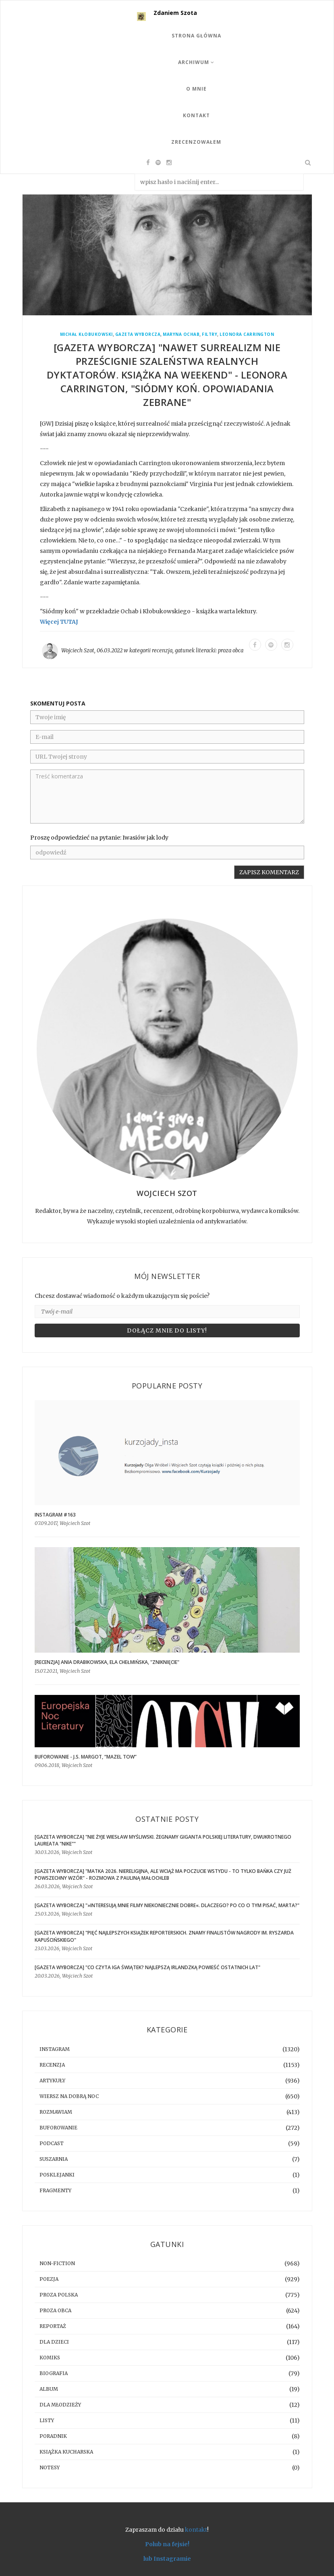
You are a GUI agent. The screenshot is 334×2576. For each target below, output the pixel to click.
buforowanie (58, 2128)
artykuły (52, 2080)
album (48, 2389)
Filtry (209, 334)
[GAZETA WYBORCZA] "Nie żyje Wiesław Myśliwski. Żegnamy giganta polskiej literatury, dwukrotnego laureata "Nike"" (163, 1840)
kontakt (196, 2529)
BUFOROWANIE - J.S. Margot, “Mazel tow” (86, 1756)
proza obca (230, 650)
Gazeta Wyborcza (138, 334)
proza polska (58, 2295)
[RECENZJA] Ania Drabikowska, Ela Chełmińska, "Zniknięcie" (107, 1662)
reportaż (52, 2326)
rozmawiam (55, 2112)
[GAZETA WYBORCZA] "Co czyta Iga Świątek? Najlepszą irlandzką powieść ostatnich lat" (147, 1967)
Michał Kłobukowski (86, 334)
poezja (48, 2279)
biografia (53, 2373)
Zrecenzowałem (196, 142)
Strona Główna (196, 35)
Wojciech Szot (77, 650)
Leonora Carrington (247, 334)
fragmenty (55, 2190)
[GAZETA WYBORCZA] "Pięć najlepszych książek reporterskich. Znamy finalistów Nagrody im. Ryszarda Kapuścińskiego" (164, 1936)
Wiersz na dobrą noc (69, 2096)
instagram (54, 2049)
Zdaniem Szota (175, 13)
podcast (51, 2143)
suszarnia (53, 2159)
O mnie (196, 88)
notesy (49, 2467)
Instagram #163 (55, 1514)
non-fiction (57, 2263)
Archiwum (196, 62)
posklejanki (57, 2175)
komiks (49, 2358)
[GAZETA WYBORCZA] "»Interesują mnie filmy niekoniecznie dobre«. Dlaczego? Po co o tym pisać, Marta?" (167, 1905)
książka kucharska (66, 2452)
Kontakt (196, 115)
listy (46, 2420)
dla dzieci (54, 2342)
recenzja (162, 650)
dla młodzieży (60, 2405)
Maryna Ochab (181, 334)
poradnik (53, 2436)
